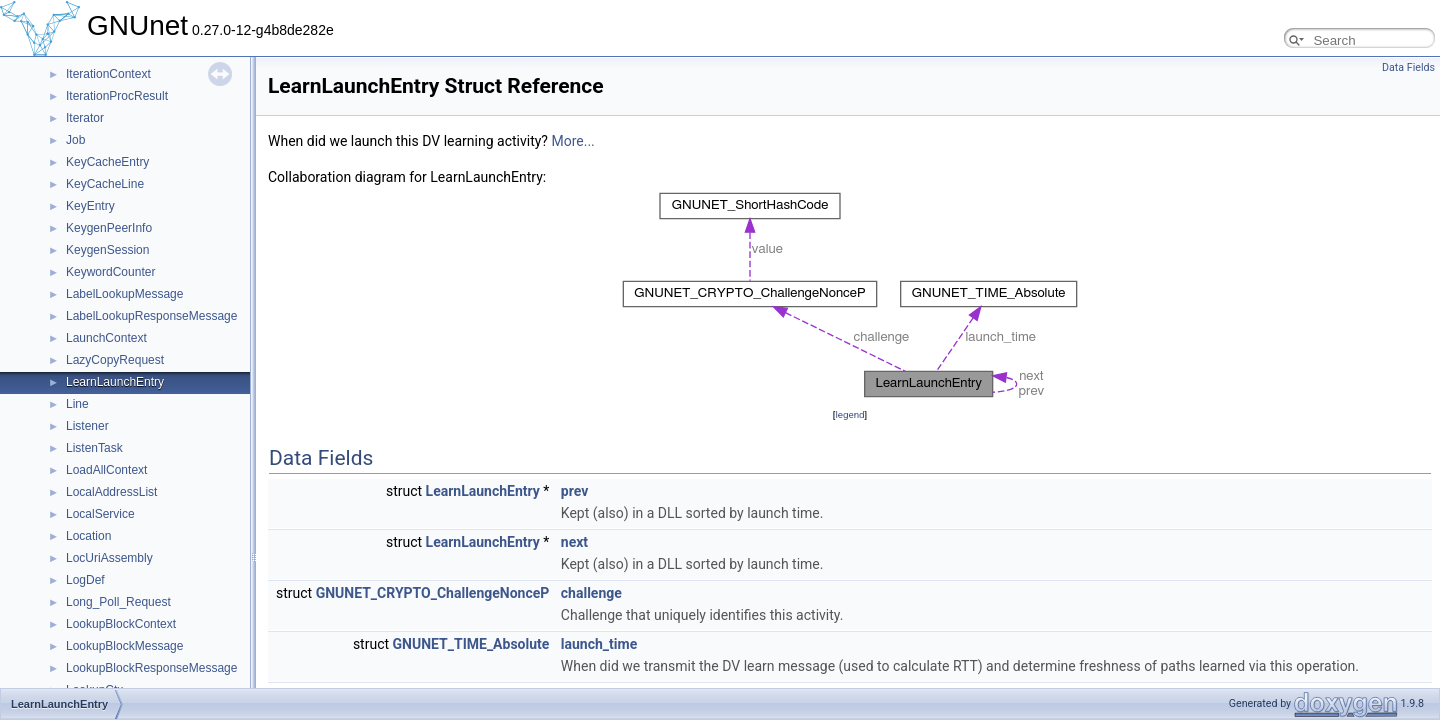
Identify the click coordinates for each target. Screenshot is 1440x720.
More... (572, 141)
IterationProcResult (117, 96)
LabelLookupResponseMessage (151, 316)
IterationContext (108, 74)
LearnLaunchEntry (115, 382)
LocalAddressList (111, 492)
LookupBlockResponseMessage (151, 668)
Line (77, 404)
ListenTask (94, 448)
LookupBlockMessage (124, 646)
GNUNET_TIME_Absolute (471, 644)
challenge (591, 593)
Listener (87, 426)
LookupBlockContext (121, 624)
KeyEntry (90, 206)
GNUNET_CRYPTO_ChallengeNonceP (433, 593)
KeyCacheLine (105, 184)
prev (574, 491)
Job (75, 140)
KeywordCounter (110, 272)
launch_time (599, 644)
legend (849, 414)
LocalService (100, 514)
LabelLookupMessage (124, 294)
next (574, 542)
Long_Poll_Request (118, 602)
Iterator (85, 118)
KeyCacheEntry (107, 162)
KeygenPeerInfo (109, 228)
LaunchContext (106, 338)
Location (88, 536)
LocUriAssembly (109, 558)
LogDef (85, 580)
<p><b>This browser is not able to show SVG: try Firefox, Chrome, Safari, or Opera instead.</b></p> (850, 296)
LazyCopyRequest (115, 360)
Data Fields (1408, 67)
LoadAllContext (106, 470)
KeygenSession (107, 250)
